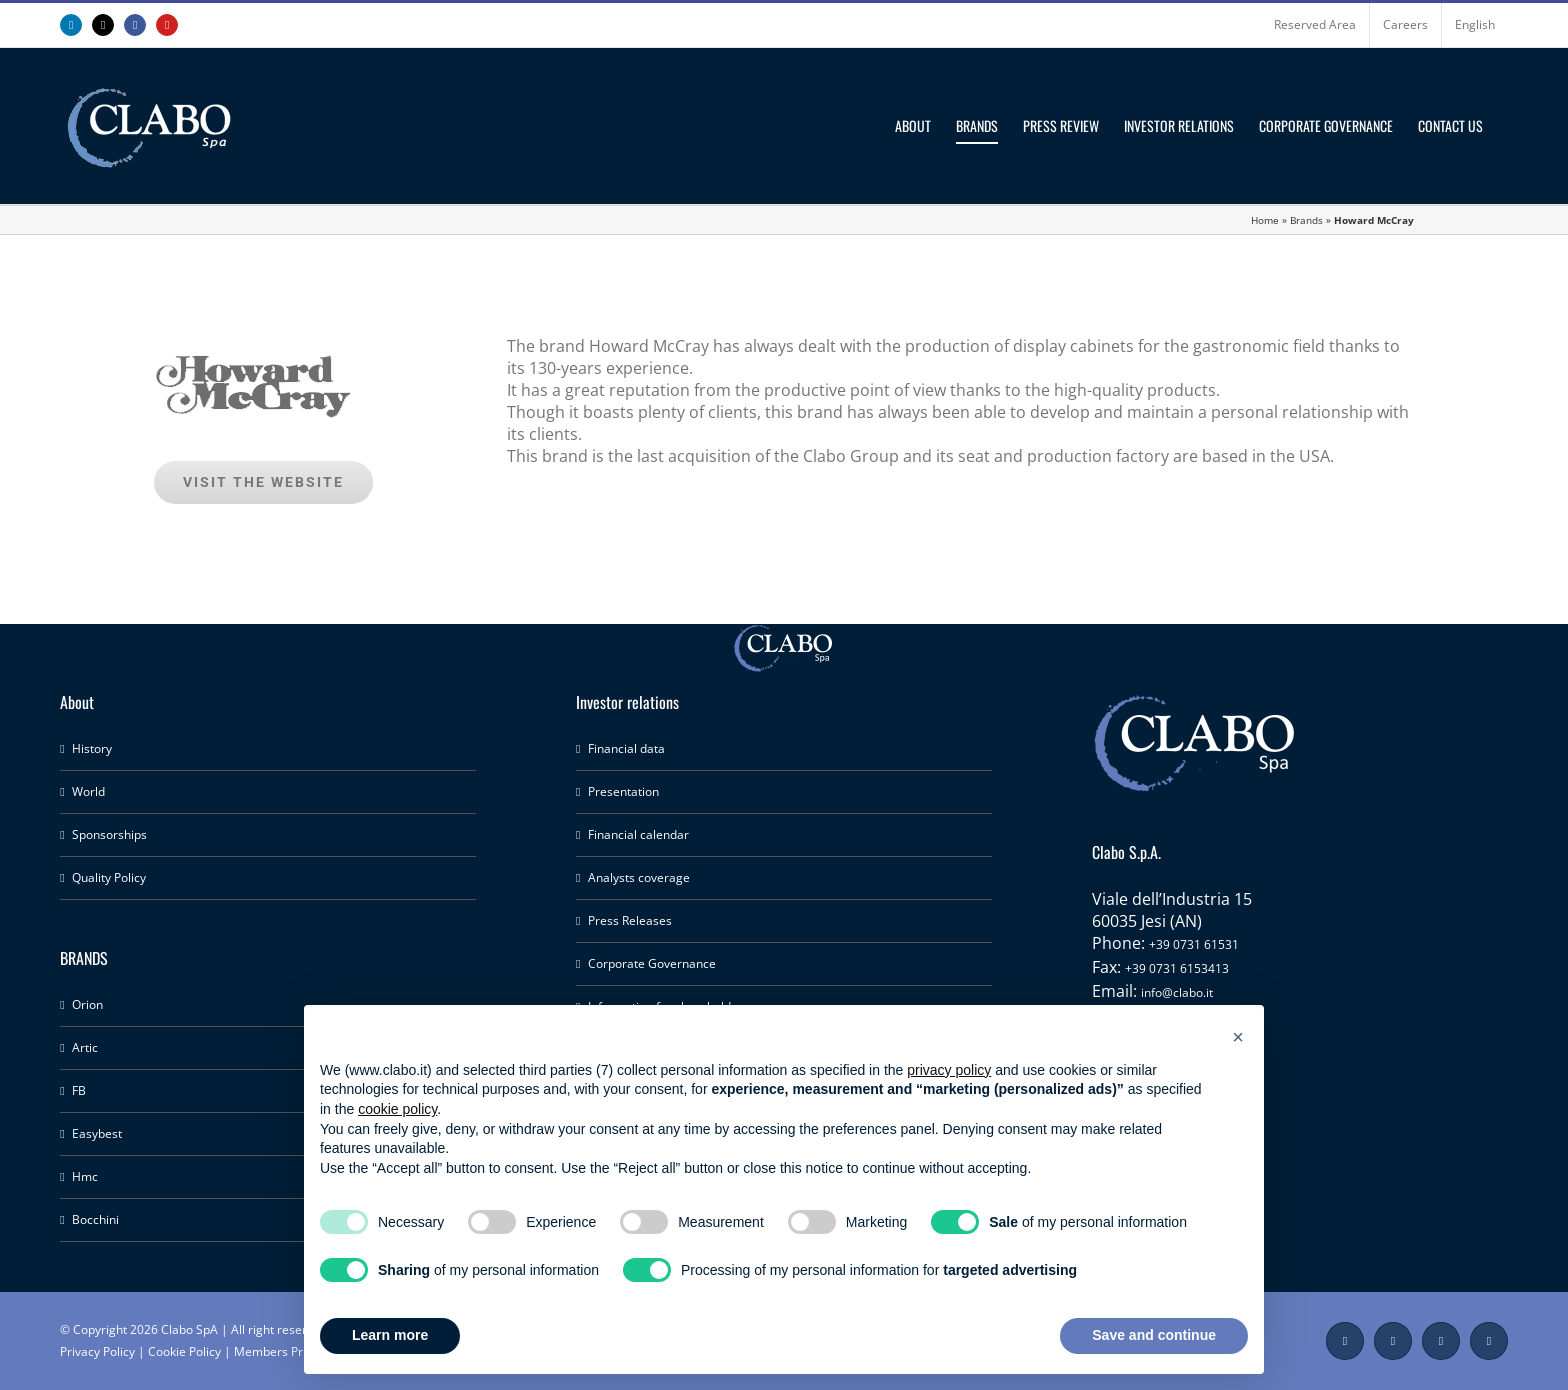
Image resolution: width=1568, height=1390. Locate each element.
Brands (1306, 220)
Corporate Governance (652, 963)
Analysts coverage (639, 877)
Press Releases (630, 920)
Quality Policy (109, 877)
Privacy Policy (97, 1351)
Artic (85, 1047)
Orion (87, 1004)
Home (1265, 220)
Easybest (97, 1133)
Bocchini (95, 1219)
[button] (1238, 1037)
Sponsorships (109, 834)
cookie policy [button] (397, 1109)
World (88, 791)
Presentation (623, 791)
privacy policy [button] (949, 1070)
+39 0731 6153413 (1177, 968)
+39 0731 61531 (1194, 944)
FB (79, 1090)
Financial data (626, 748)
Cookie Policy (184, 1351)
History (92, 748)
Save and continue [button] (1154, 1335)
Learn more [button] (390, 1335)
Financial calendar (638, 834)
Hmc (85, 1176)
